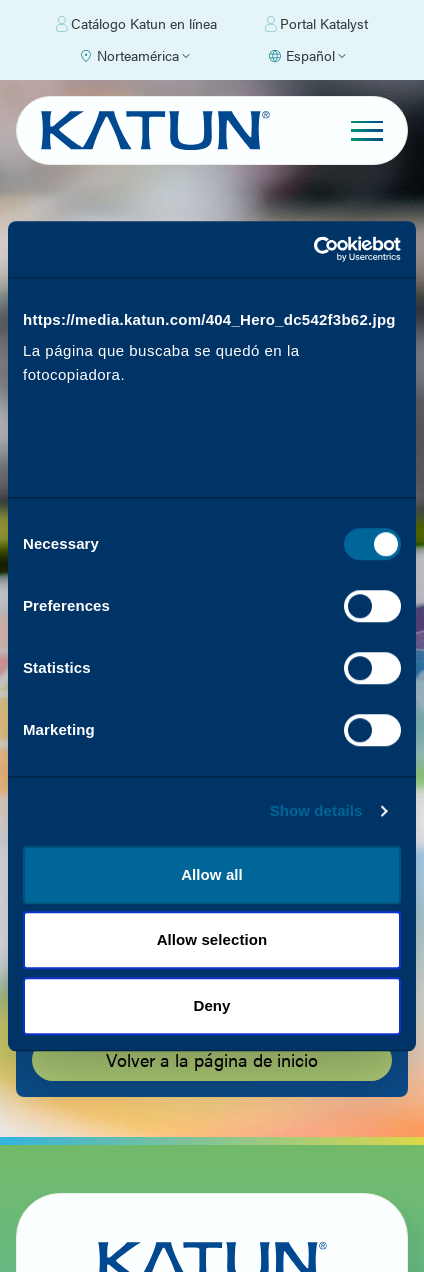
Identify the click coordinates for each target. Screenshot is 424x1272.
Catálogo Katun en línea (136, 24)
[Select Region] (134, 56)
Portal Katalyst (316, 24)
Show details (316, 831)
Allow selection (212, 960)
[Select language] (306, 56)
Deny (211, 1025)
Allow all (212, 894)
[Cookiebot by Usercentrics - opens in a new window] (313, 229)
